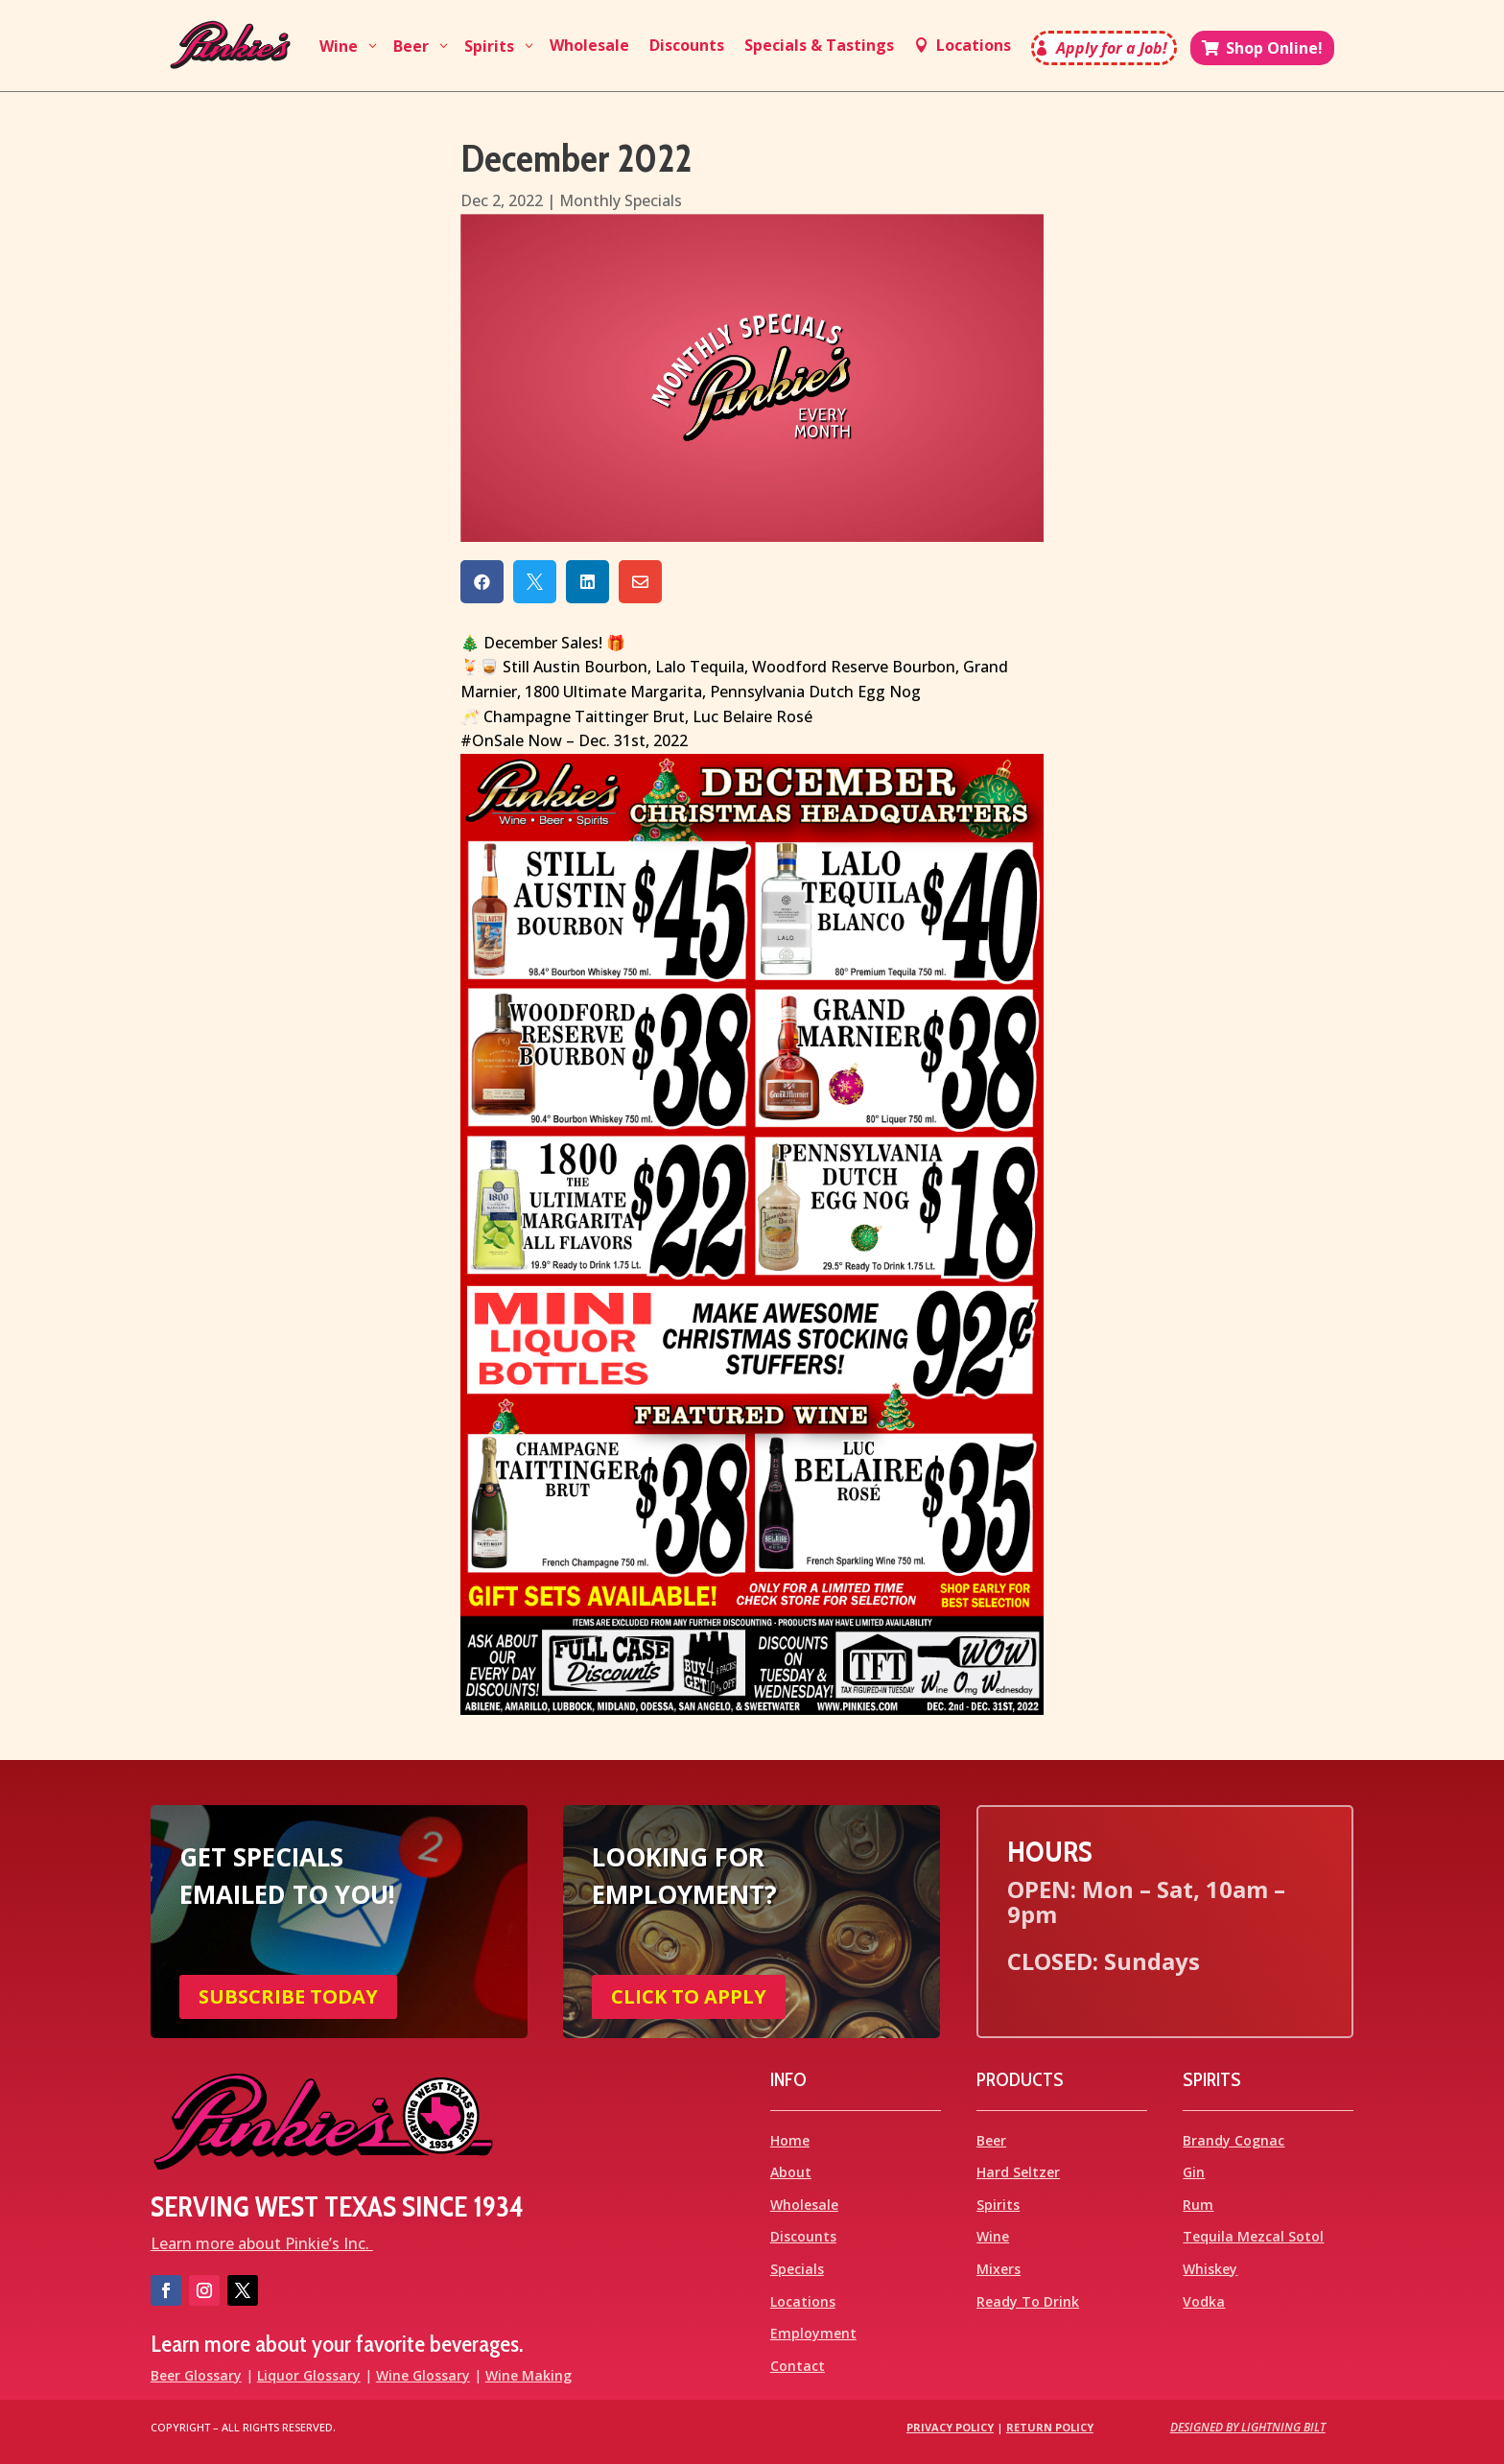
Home (790, 2140)
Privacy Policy (950, 2427)
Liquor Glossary (309, 2375)
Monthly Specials (620, 200)
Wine (992, 2236)
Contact (797, 2366)
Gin (1194, 2172)
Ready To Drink (1027, 2301)
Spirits (998, 2204)
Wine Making (528, 2375)
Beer (991, 2140)
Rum (1198, 2204)
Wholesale (804, 2204)
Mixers (998, 2269)
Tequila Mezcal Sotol (1253, 2236)
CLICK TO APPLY (688, 1996)
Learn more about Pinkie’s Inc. (262, 2243)
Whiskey (1210, 2269)
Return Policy (1049, 2427)
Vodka (1204, 2301)
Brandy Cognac (1233, 2140)
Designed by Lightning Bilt (1248, 2427)
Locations (802, 2301)
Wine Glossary (423, 2375)
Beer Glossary (196, 2375)
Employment (813, 2333)
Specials (797, 2269)
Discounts (803, 2236)
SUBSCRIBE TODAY (288, 1996)
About (790, 2172)
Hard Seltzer (1018, 2172)
